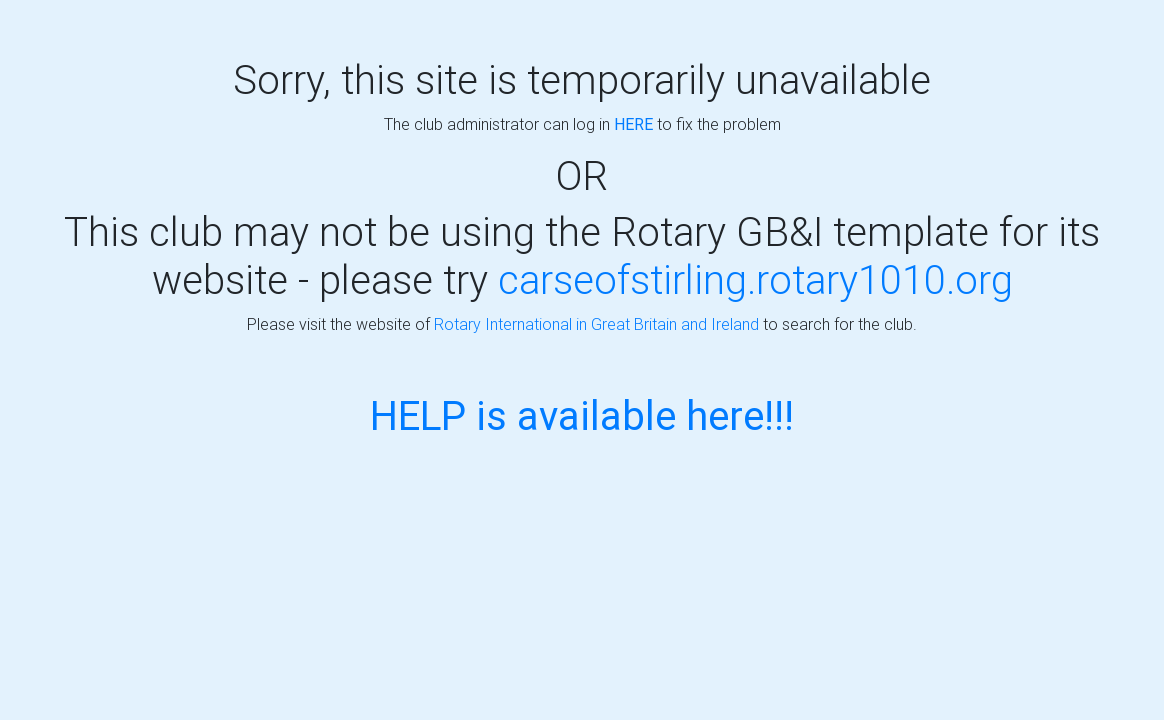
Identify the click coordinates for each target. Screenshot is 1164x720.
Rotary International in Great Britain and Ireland (596, 324)
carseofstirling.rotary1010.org (755, 279)
